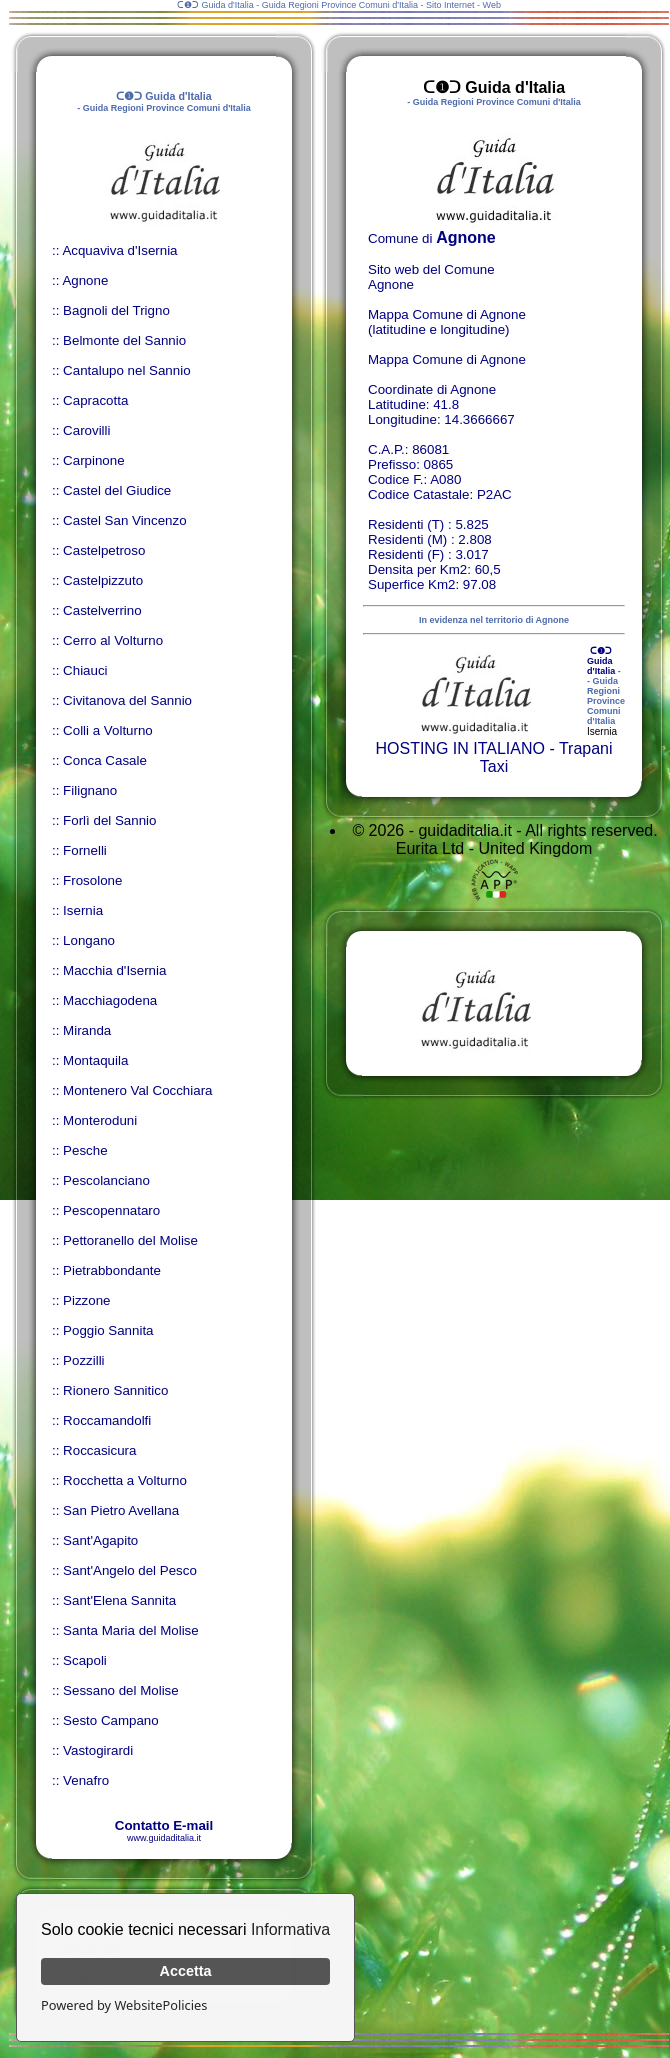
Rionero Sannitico (115, 1390)
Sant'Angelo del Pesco (130, 1570)
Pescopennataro (111, 1210)
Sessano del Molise (121, 1690)
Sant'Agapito (100, 1540)
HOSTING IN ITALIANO (460, 748)
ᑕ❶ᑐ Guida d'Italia (601, 661)
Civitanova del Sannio (127, 700)
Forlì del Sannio (109, 820)
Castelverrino (102, 610)
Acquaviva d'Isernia (119, 250)
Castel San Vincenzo (125, 520)
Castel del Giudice (117, 490)
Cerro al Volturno (113, 640)
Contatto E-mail (164, 1825)
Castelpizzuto (103, 580)
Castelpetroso (104, 550)
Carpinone (94, 460)
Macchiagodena (110, 1000)
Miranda (87, 1030)
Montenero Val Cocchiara (137, 1090)
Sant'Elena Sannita (119, 1600)
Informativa (290, 1929)
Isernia (83, 910)
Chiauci (85, 670)
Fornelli (85, 850)
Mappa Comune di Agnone (447, 359)
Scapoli (85, 1660)
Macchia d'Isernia (114, 970)
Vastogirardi (98, 1750)
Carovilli (86, 430)
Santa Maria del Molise (131, 1630)
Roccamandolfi (107, 1420)
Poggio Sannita (108, 1330)
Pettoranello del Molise (130, 1240)
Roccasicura (99, 1450)
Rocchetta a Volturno (125, 1480)
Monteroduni (100, 1120)
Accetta (186, 1971)
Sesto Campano (111, 1720)
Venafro (86, 1780)
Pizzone (86, 1300)
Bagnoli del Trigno (116, 310)
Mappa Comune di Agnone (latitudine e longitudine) (447, 322)
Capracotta (95, 400)
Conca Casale (105, 760)
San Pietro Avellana (121, 1510)
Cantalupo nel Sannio (126, 370)
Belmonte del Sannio (124, 340)
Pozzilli (83, 1360)
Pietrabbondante (112, 1270)
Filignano (90, 790)
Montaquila (95, 1060)
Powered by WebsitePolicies (124, 2005)
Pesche (85, 1150)
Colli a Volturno (108, 730)
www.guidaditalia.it (164, 1838)
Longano (89, 940)
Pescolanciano (106, 1180)
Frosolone (92, 880)
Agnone (85, 280)
